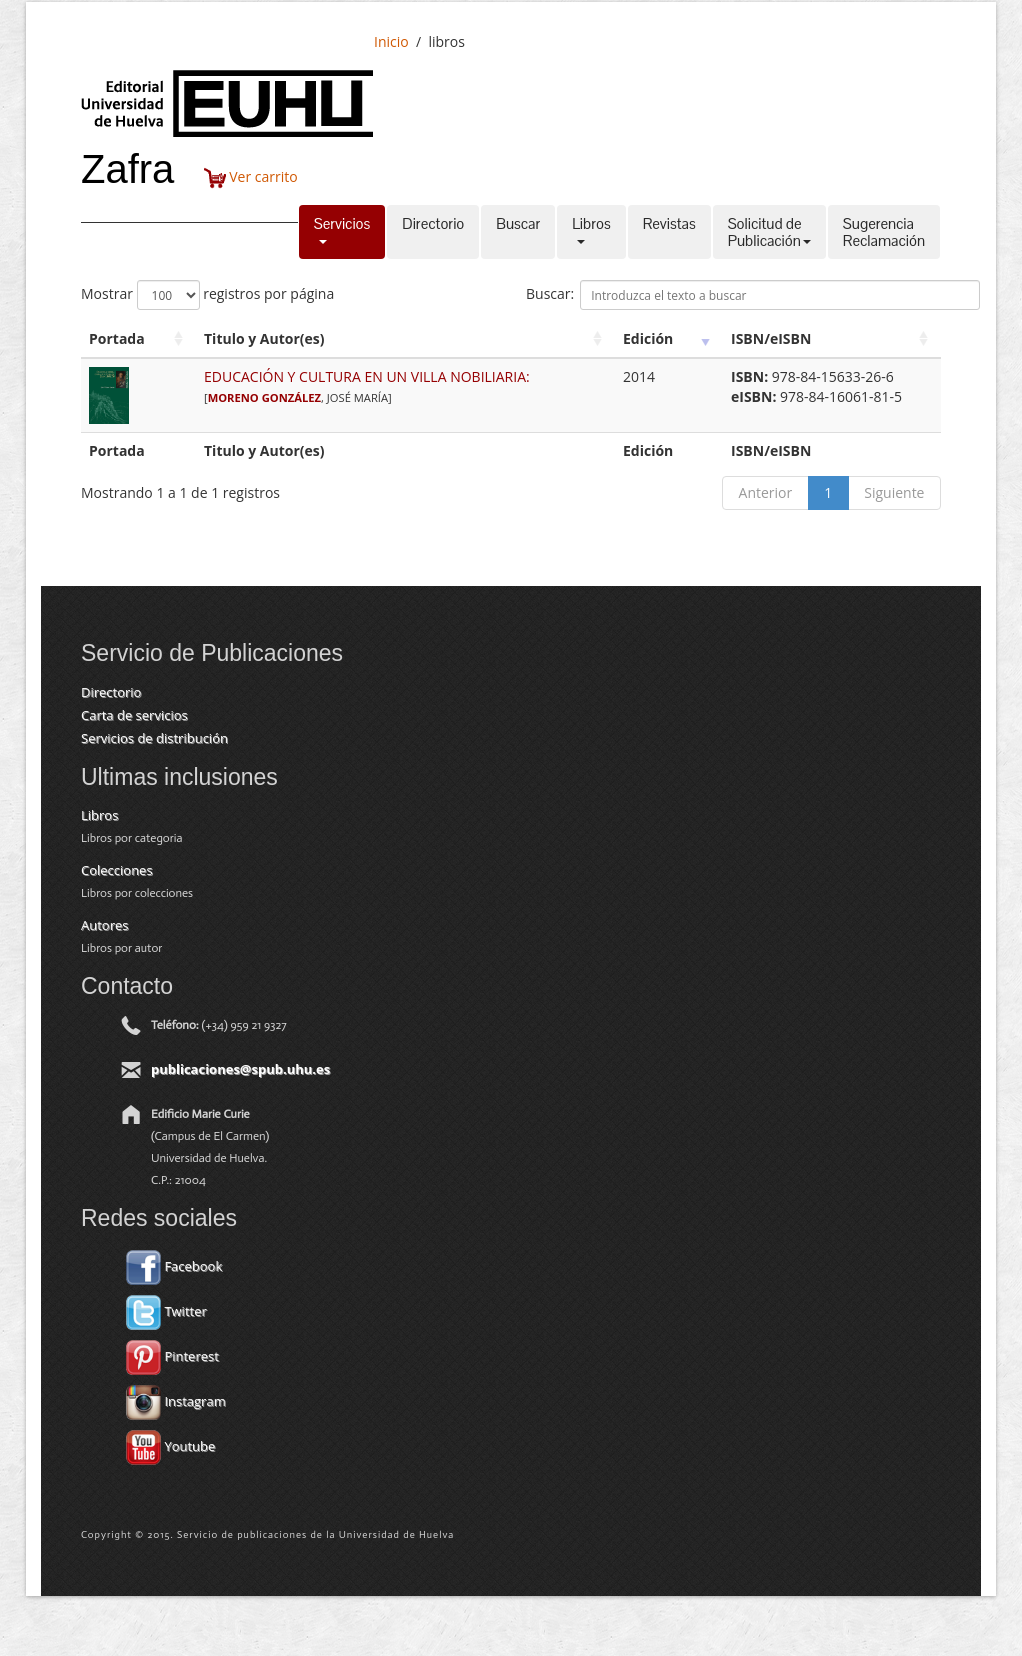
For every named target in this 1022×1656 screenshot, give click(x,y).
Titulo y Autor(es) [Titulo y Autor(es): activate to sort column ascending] (264, 338)
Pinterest (172, 1356)
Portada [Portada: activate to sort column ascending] (117, 338)
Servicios (342, 232)
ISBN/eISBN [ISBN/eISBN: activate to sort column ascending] (771, 338)
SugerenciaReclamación (884, 232)
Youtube (170, 1446)
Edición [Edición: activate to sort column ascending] (648, 338)
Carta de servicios (134, 715)
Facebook (174, 1266)
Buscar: (753, 295)
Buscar (518, 232)
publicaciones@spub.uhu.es (240, 1069)
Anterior (766, 492)
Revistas (669, 232)
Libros (591, 232)
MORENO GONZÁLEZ (264, 397)
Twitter (166, 1311)
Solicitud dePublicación (769, 232)
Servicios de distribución (154, 738)
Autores (104, 925)
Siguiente (894, 492)
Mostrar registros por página (207, 295)
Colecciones (117, 870)
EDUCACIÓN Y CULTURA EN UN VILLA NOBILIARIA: (367, 376)
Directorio (433, 232)
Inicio (391, 41)
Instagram (176, 1401)
